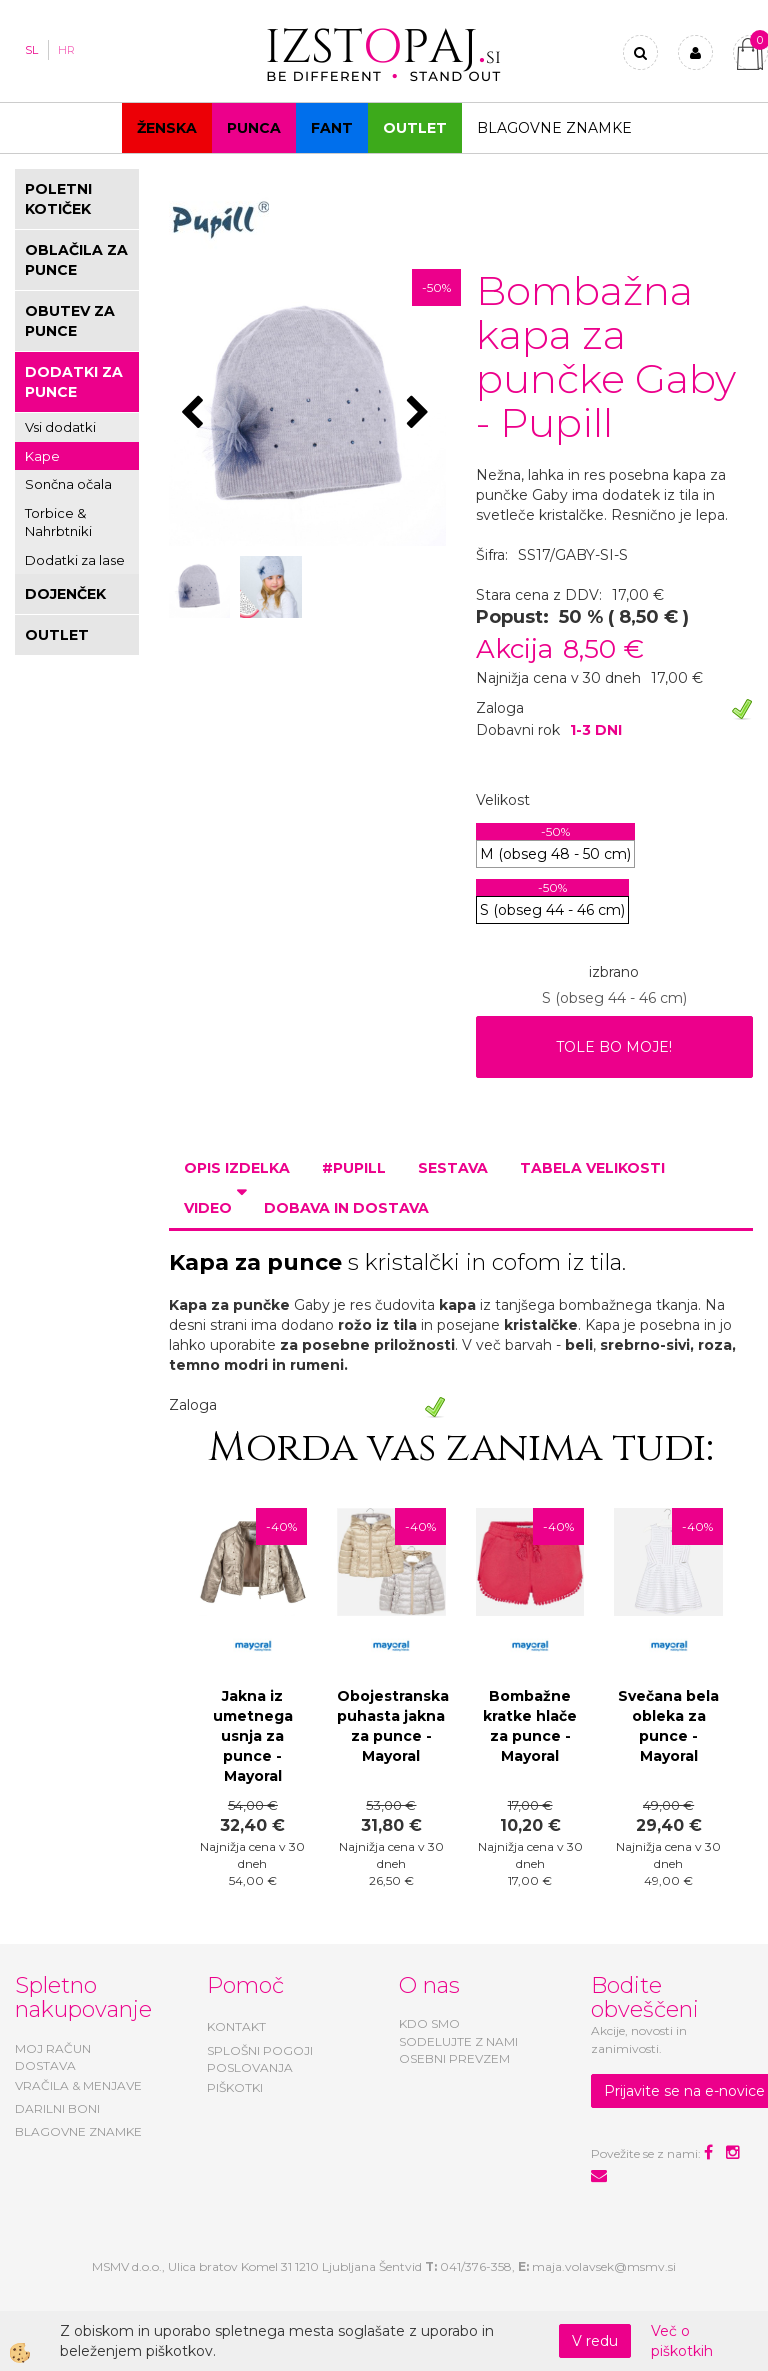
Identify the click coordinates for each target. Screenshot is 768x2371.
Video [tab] (208, 1208)
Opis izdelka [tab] (237, 1168)
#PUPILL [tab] (354, 1168)
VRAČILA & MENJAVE (78, 2085)
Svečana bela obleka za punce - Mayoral (668, 1726)
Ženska (167, 128)
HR (66, 50)
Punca (254, 128)
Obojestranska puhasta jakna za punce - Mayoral (391, 1726)
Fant (332, 128)
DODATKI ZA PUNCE (74, 382)
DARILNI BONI (57, 2108)
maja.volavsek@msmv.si (604, 2266)
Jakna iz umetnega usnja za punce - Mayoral (253, 1736)
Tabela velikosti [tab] (592, 1168)
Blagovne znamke (554, 128)
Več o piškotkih (682, 2341)
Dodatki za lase (75, 560)
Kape (42, 456)
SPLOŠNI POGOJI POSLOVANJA (260, 2059)
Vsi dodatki (60, 427)
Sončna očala (68, 484)
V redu (595, 2341)
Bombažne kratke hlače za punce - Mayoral (530, 1726)
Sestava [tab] (453, 1168)
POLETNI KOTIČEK (58, 199)
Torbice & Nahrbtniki (58, 522)
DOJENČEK (65, 594)
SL (31, 50)
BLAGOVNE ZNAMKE (78, 2131)
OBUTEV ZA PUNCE (70, 321)
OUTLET (415, 128)
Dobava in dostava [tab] (346, 1208)
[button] (420, 414)
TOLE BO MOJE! (614, 1047)
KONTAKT (236, 2026)
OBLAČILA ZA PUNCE (76, 260)
